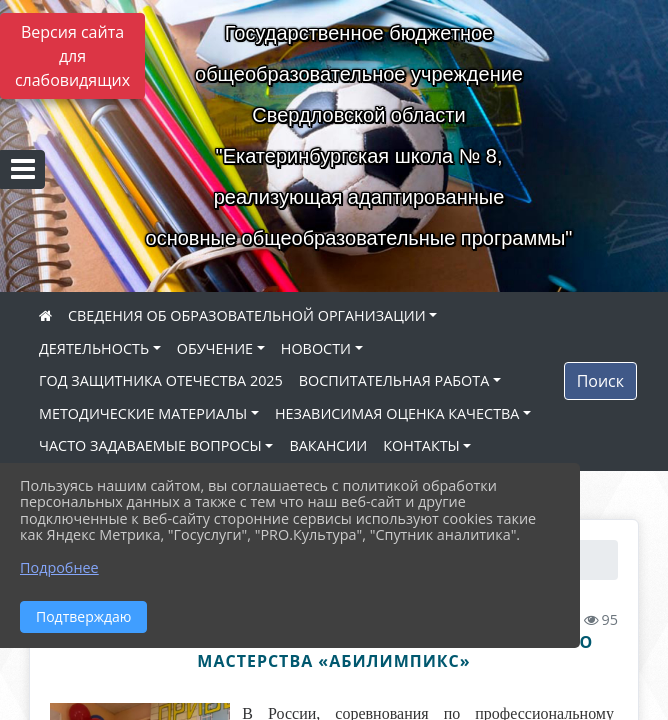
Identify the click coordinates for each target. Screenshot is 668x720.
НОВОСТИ (316, 348)
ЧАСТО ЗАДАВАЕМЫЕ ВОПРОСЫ (150, 445)
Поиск (600, 381)
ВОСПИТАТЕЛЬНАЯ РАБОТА (394, 380)
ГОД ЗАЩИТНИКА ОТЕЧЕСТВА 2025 (161, 380)
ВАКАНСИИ (328, 445)
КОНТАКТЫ (421, 445)
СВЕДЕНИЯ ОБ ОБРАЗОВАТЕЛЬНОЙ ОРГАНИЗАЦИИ (247, 315)
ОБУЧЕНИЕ (215, 348)
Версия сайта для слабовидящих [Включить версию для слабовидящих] (72, 56)
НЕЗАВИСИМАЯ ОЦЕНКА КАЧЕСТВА (397, 413)
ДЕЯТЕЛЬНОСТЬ (94, 348)
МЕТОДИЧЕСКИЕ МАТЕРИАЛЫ (143, 413)
